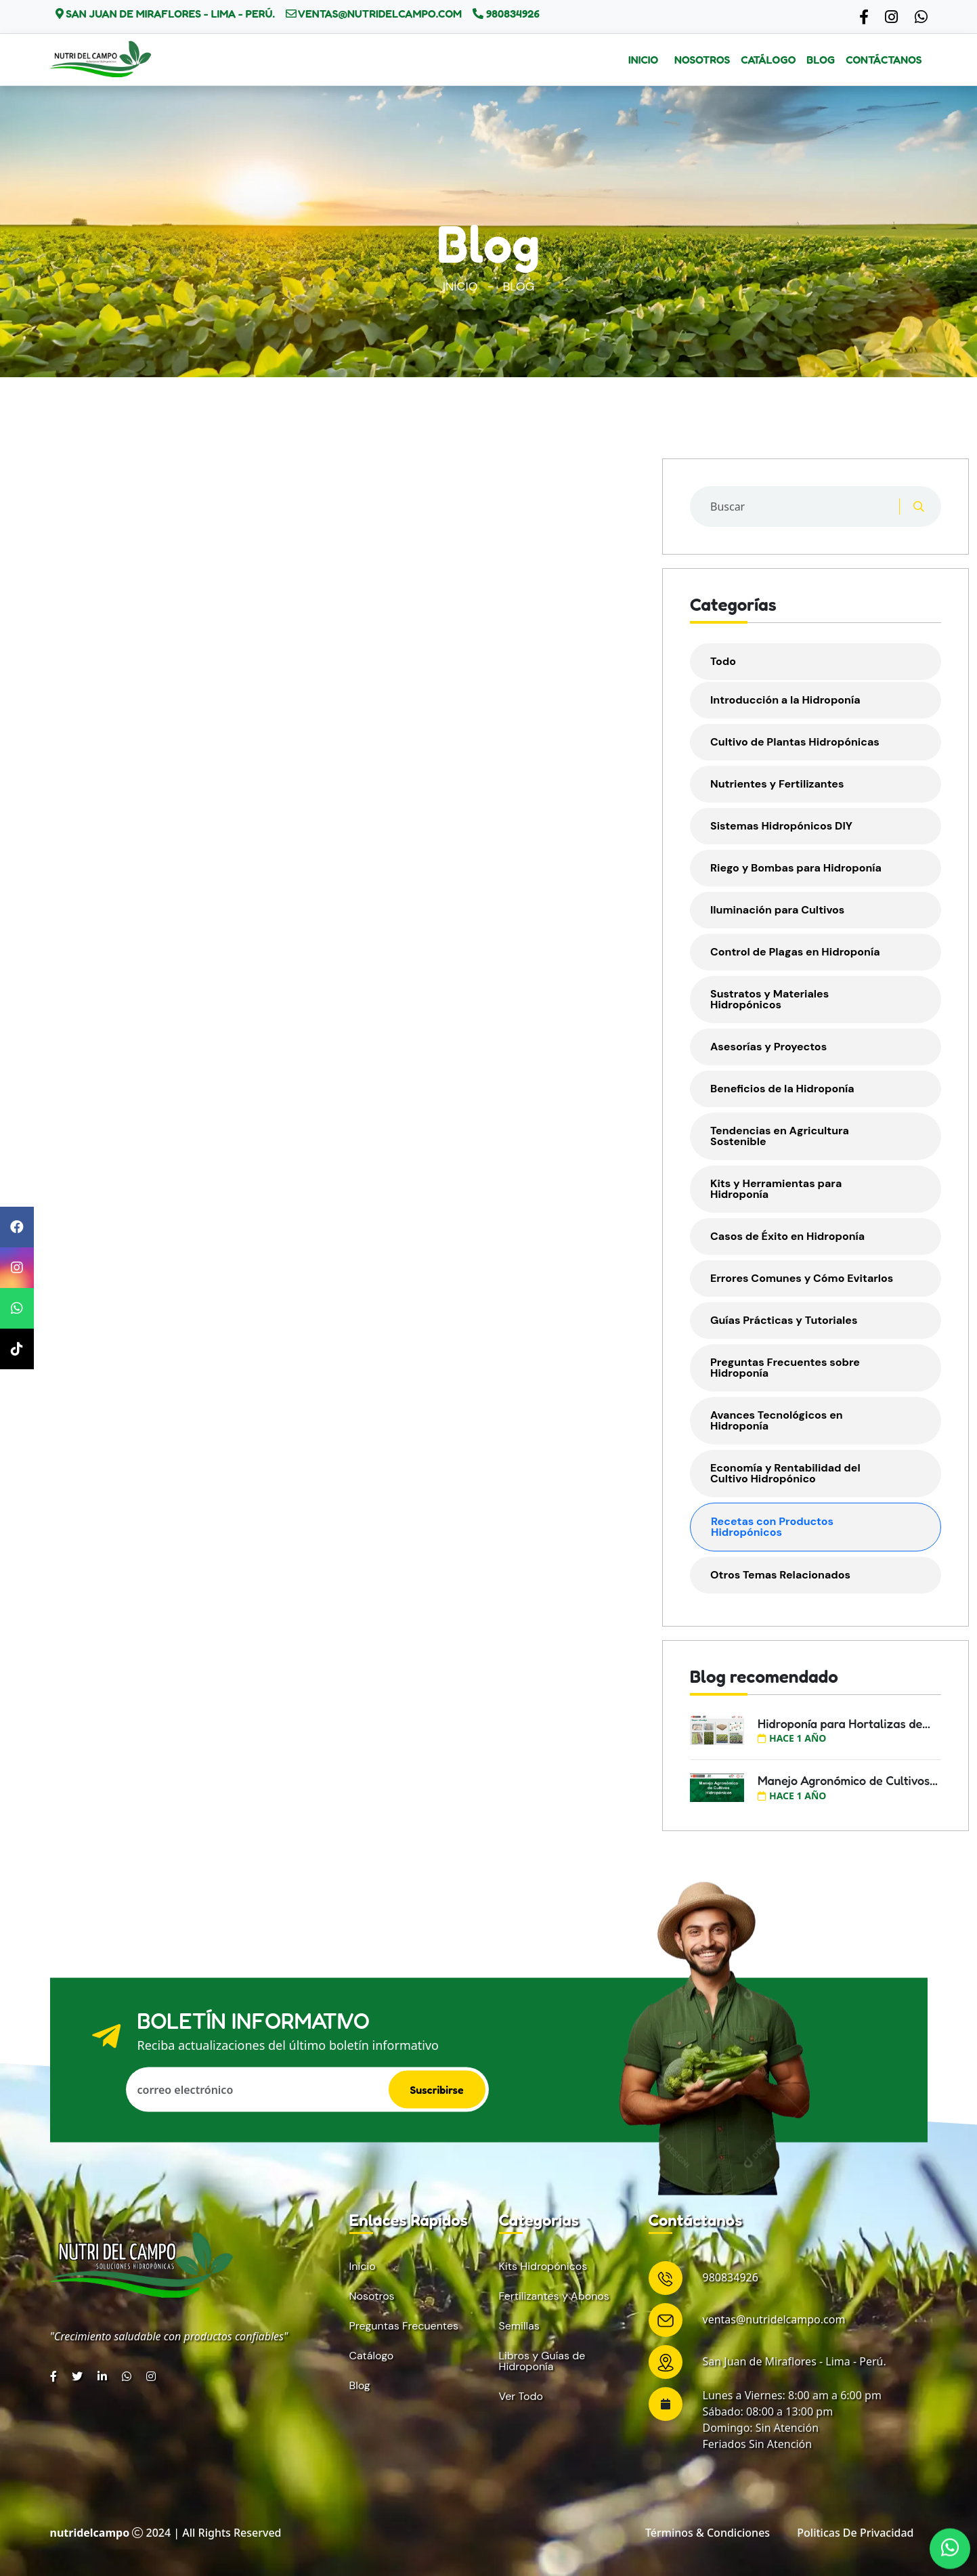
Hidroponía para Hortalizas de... (844, 1723)
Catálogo (768, 59)
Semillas (519, 2326)
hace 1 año (792, 1738)
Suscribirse (437, 2089)
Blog (820, 59)
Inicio (643, 59)
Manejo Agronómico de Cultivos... (848, 1780)
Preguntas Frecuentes (404, 2326)
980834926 (511, 13)
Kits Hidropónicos (543, 2266)
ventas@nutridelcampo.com (379, 13)
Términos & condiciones (707, 2532)
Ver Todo (521, 2396)
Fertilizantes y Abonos (554, 2296)
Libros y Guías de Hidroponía (542, 2361)
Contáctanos (883, 59)
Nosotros (702, 59)
